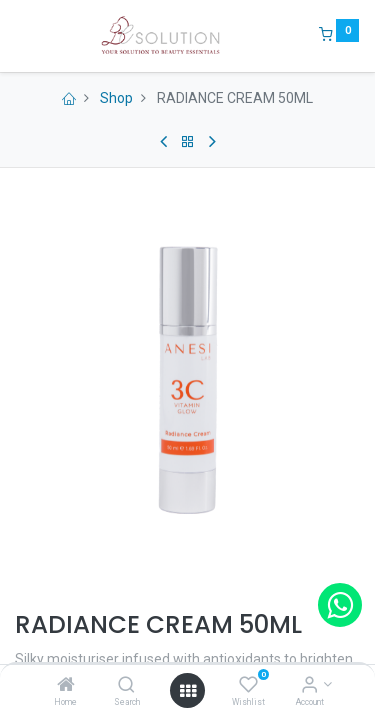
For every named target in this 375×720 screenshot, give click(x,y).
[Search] (126, 686)
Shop (116, 98)
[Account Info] (309, 686)
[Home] (66, 686)
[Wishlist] (248, 686)
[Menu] (17, 36)
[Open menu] (188, 691)
